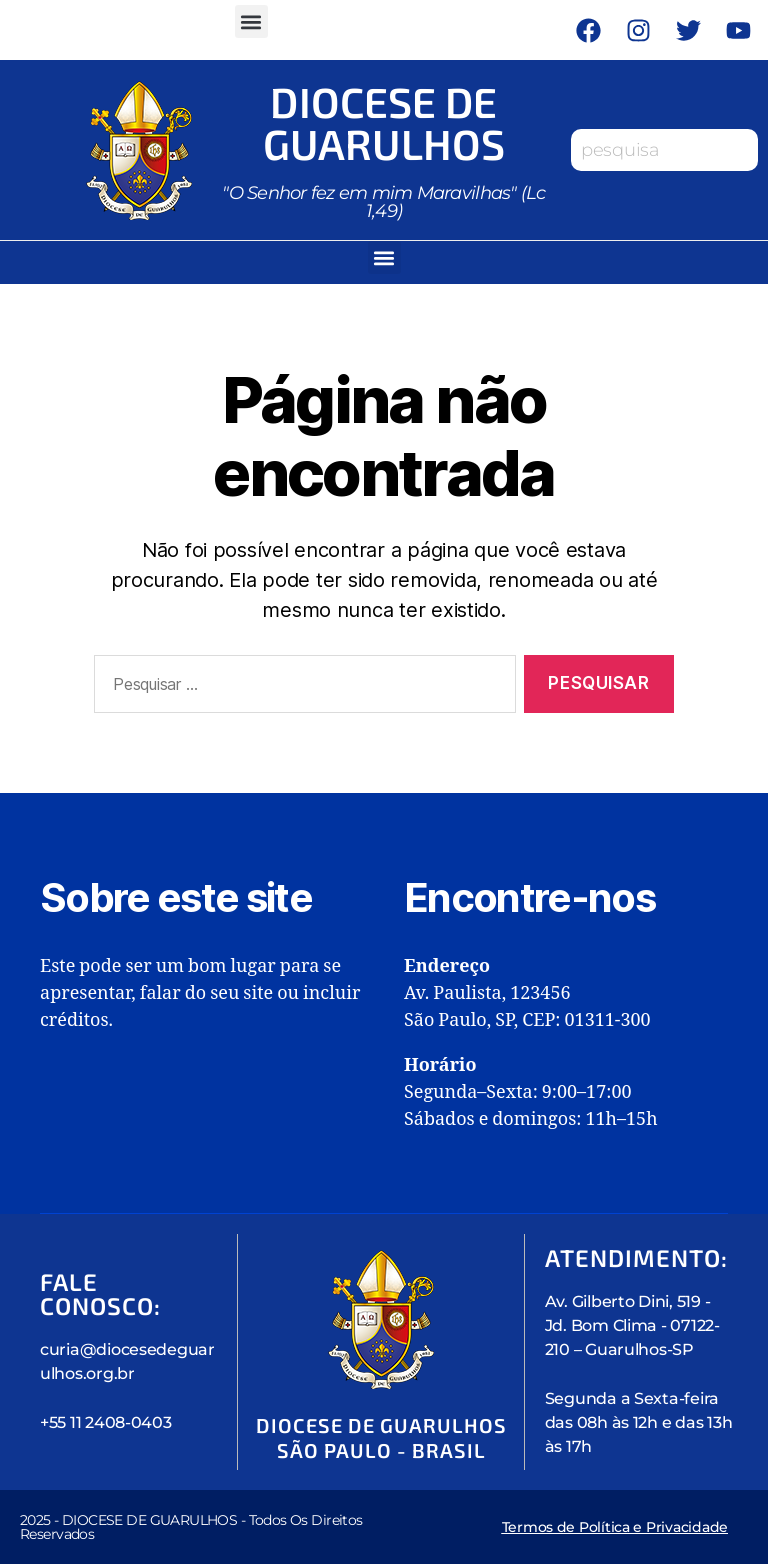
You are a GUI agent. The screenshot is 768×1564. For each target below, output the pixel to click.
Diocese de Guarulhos (384, 122)
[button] (251, 21)
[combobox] (664, 150)
